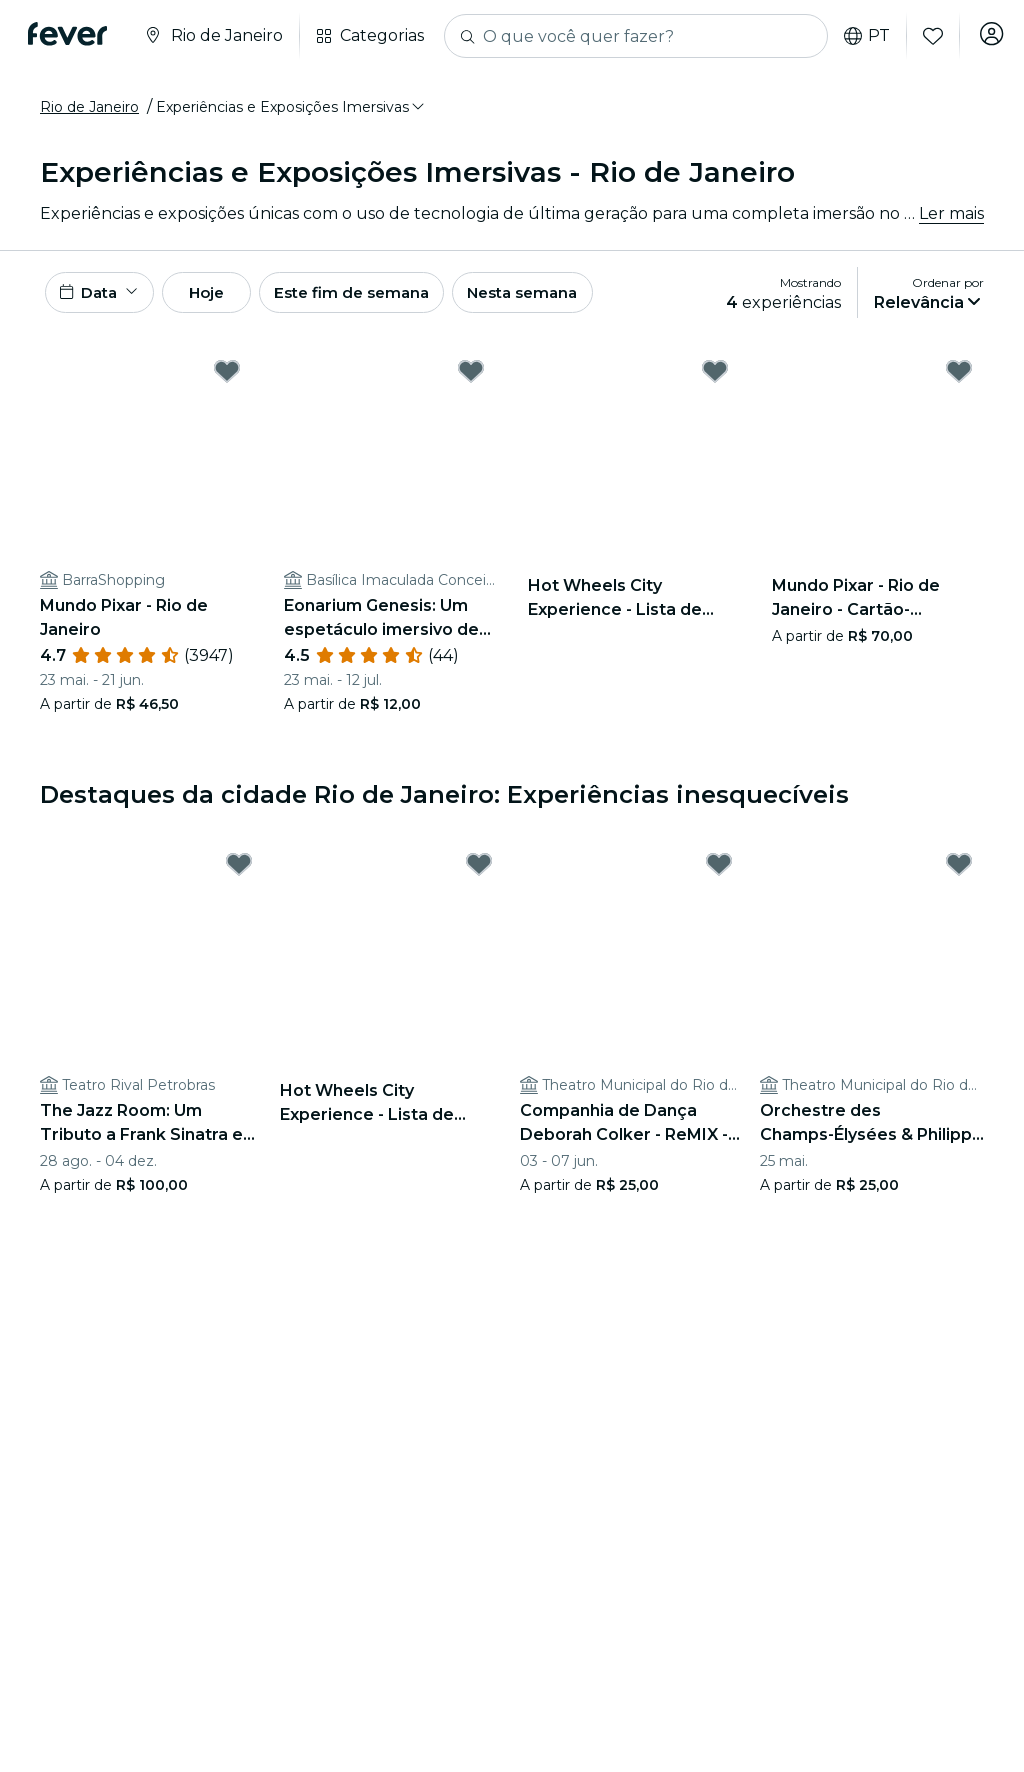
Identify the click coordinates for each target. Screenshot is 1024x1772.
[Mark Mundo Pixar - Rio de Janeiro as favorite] (227, 378)
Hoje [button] (227, 295)
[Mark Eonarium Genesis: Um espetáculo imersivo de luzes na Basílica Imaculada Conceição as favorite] (471, 378)
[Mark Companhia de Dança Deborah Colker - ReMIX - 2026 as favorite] (719, 872)
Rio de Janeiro (89, 107)
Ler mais (951, 213)
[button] (291, 107)
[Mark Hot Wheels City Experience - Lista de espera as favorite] (715, 378)
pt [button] (859, 36)
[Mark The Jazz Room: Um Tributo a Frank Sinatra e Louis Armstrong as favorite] (239, 872)
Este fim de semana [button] (390, 295)
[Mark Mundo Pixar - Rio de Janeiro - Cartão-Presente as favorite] (959, 378)
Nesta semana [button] (574, 295)
